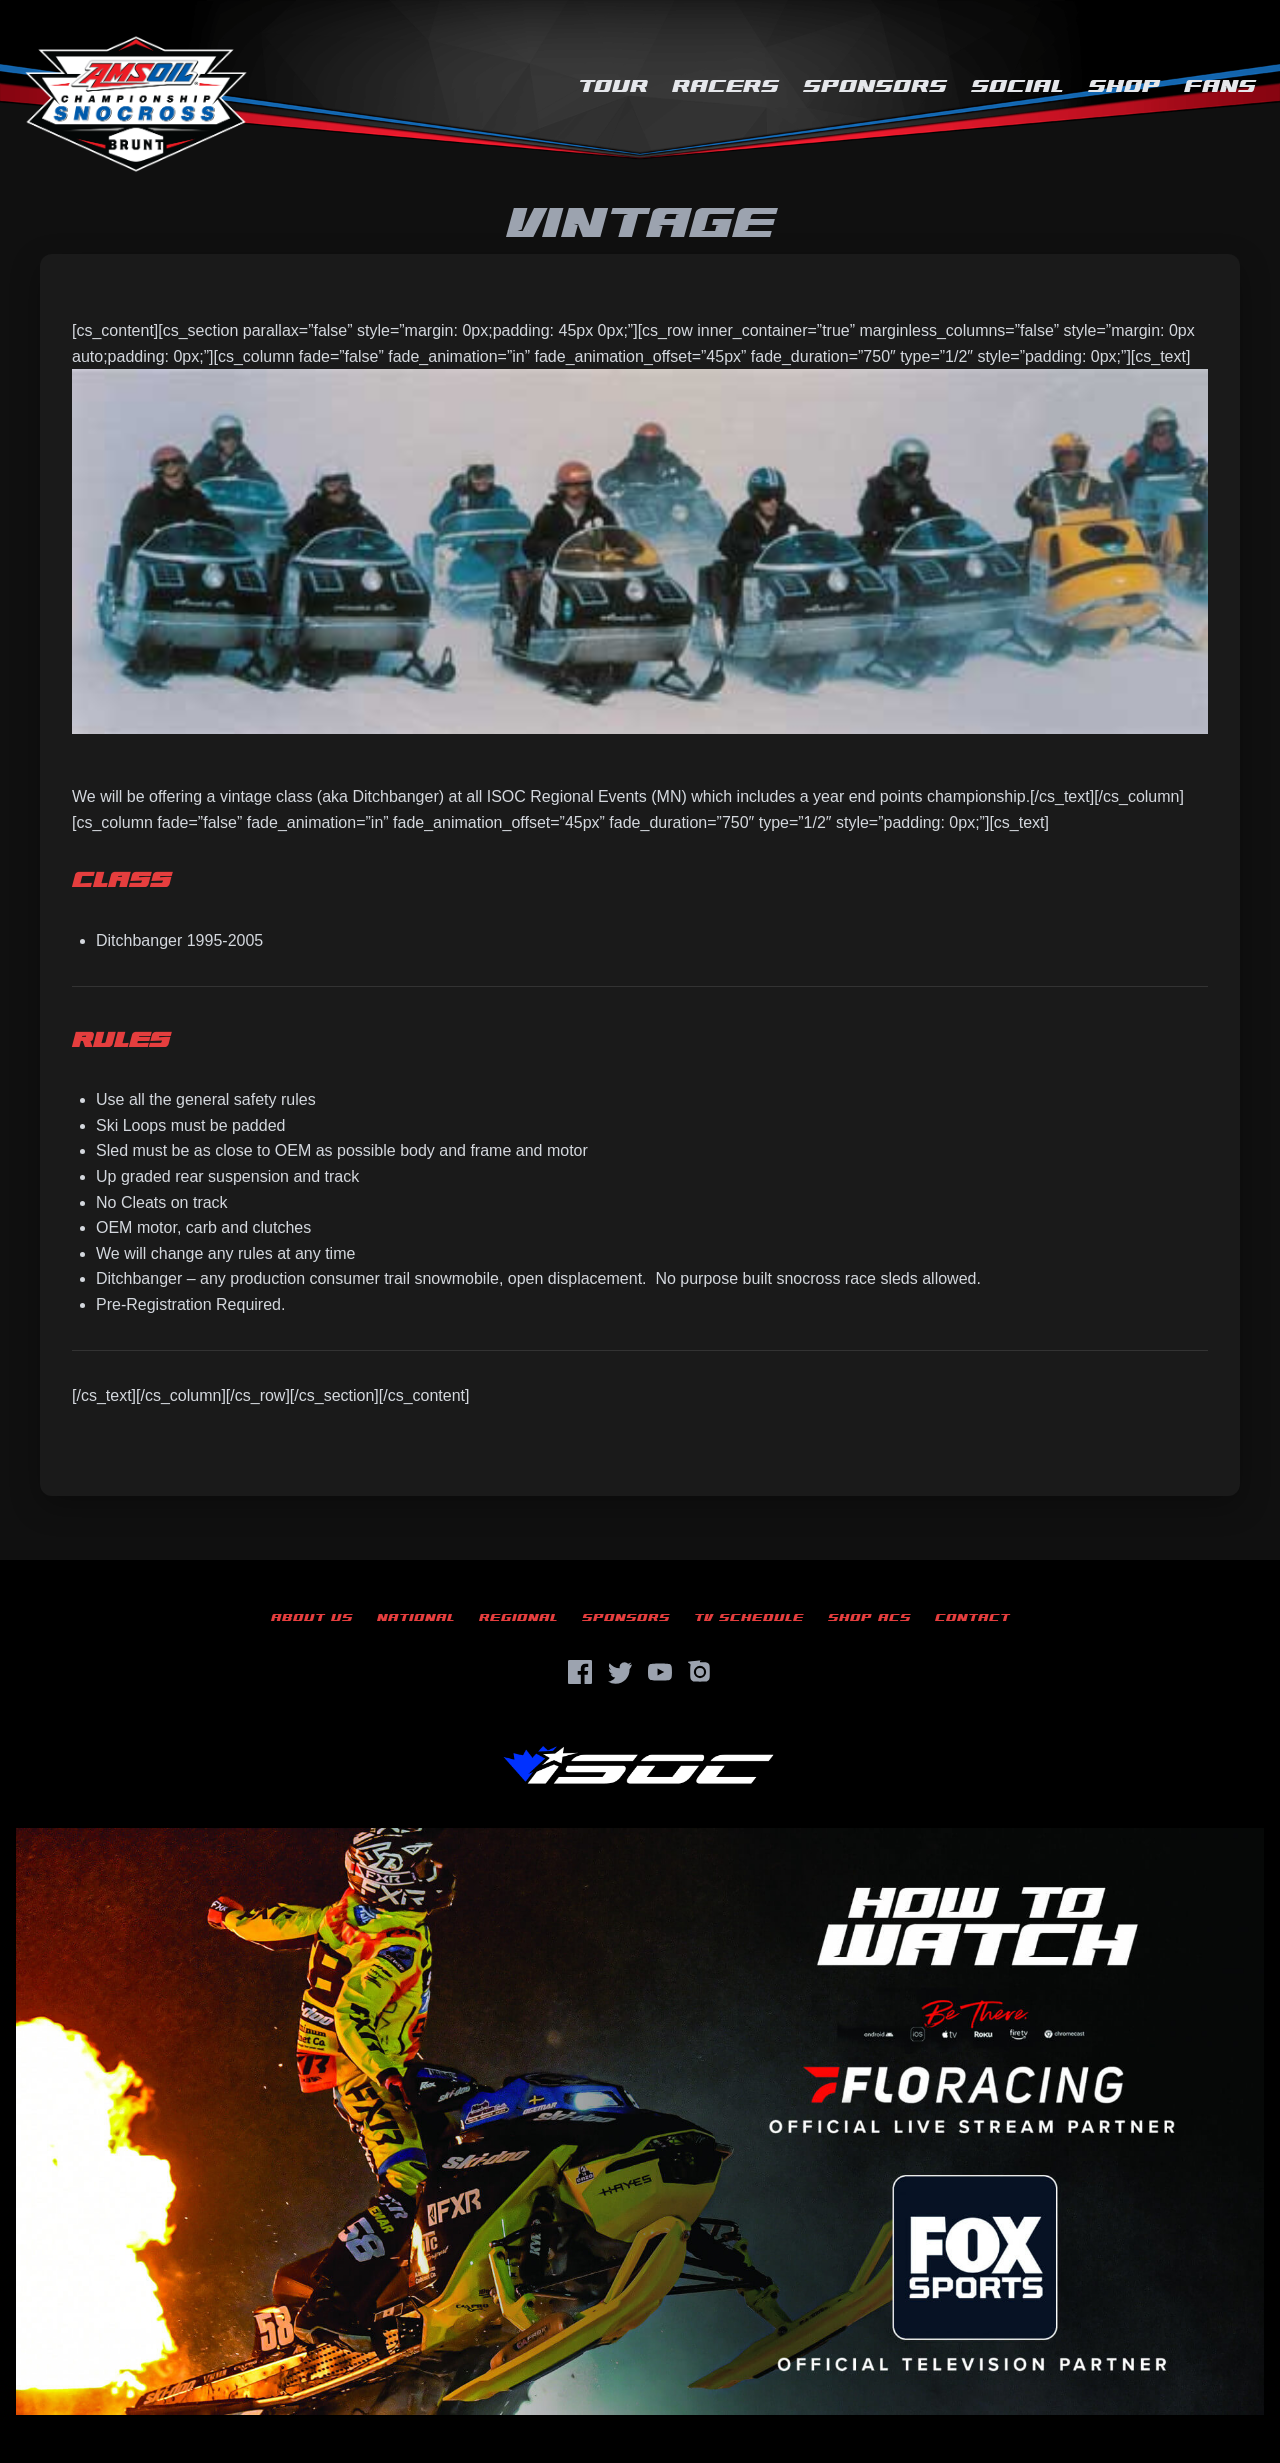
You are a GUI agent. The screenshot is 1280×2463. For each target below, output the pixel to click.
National (416, 1617)
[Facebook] (580, 1672)
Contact (972, 1617)
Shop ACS (869, 1617)
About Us (312, 1617)
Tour (613, 86)
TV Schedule (749, 1617)
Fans (1220, 86)
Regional (518, 1617)
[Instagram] (700, 1672)
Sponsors (875, 86)
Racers (725, 86)
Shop (1124, 86)
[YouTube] (660, 1672)
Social (1017, 86)
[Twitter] (620, 1672)
